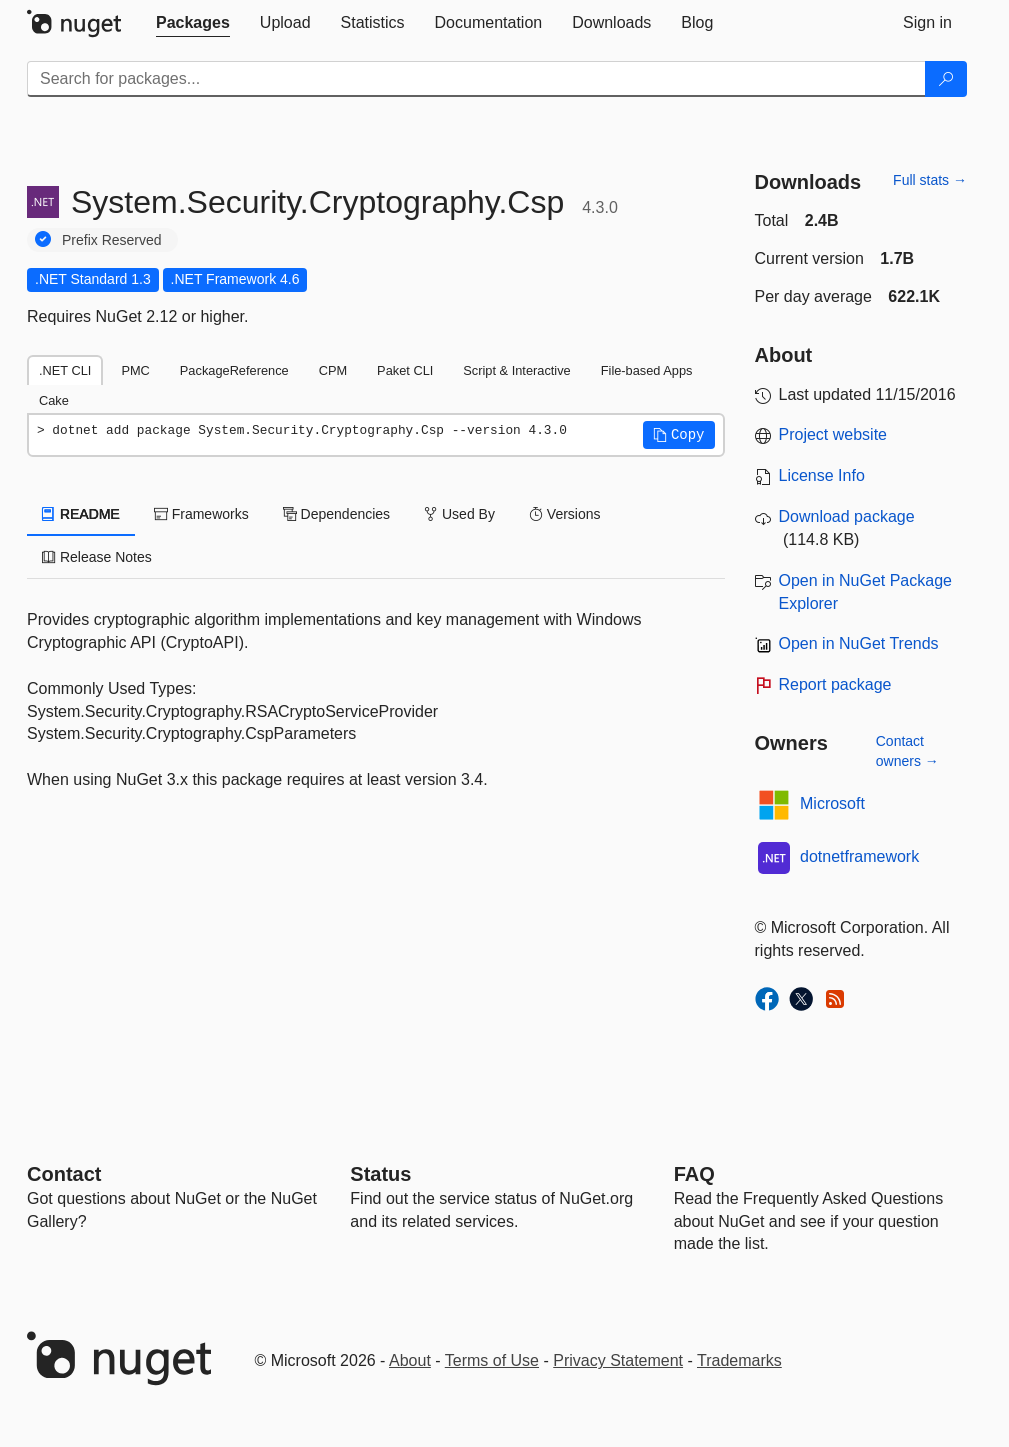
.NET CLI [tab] (65, 370)
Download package (847, 516)
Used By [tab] (459, 514)
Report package (835, 684)
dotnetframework (859, 856)
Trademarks (739, 1360)
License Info (822, 475)
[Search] (946, 79)
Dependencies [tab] (336, 514)
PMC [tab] (135, 370)
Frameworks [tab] (201, 514)
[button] (679, 435)
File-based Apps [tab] (647, 370)
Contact (64, 1174)
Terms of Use (492, 1360)
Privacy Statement (618, 1360)
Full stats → (930, 180)
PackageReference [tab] (234, 370)
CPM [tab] (333, 370)
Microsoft (832, 803)
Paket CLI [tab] (405, 370)
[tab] (193, 23)
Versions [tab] (565, 514)
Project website (833, 434)
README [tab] (81, 514)
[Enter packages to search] (476, 79)
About (410, 1360)
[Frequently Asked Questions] (694, 1174)
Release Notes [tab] (97, 557)
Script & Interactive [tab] (516, 370)
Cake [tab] (54, 400)
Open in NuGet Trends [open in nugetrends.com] (859, 643)
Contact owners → (907, 751)
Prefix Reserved (112, 240)
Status (380, 1174)
